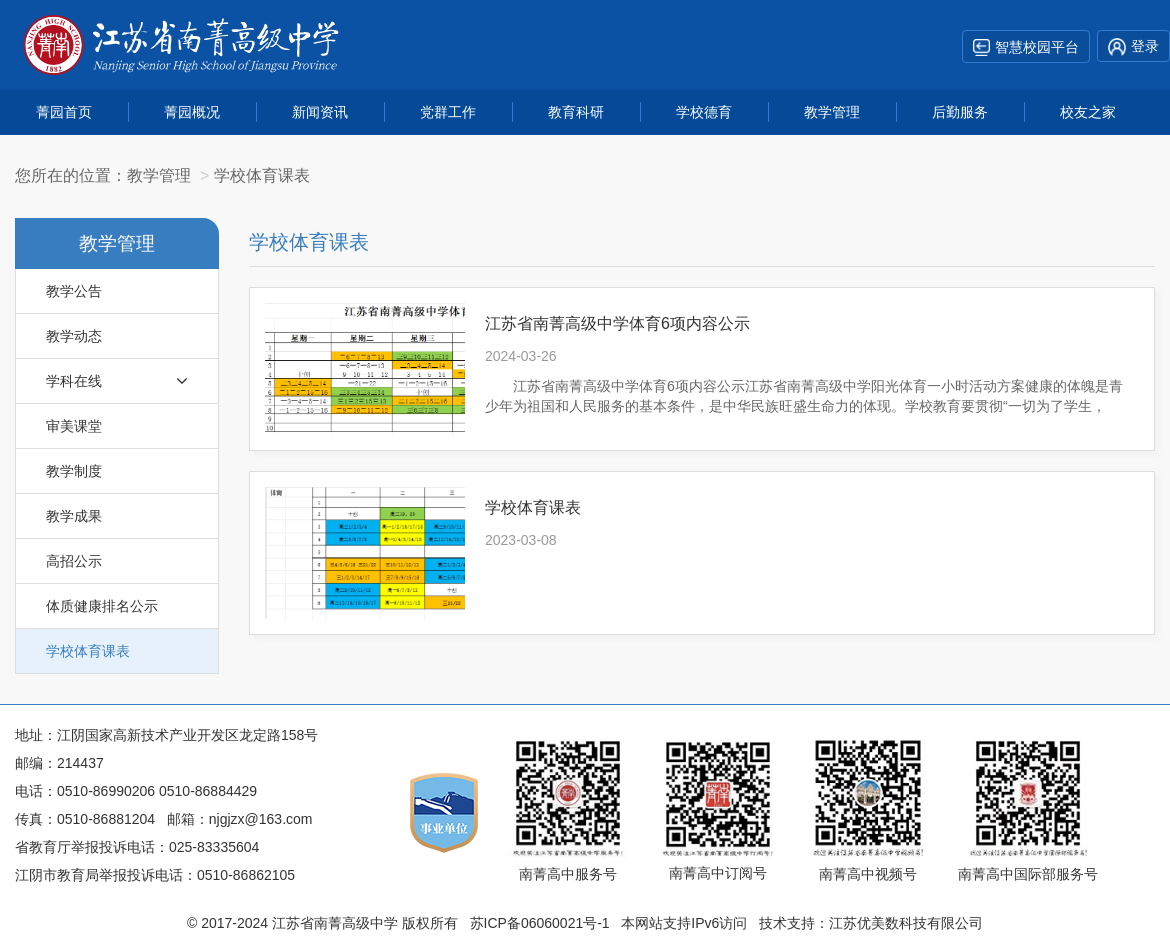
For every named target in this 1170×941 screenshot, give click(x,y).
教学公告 (74, 291)
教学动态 (74, 336)
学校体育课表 (88, 651)
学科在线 (117, 381)
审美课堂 (74, 426)
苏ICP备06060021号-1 (540, 923)
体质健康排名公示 (102, 606)
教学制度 (74, 471)
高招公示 (74, 561)
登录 (1133, 47)
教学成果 (74, 516)
